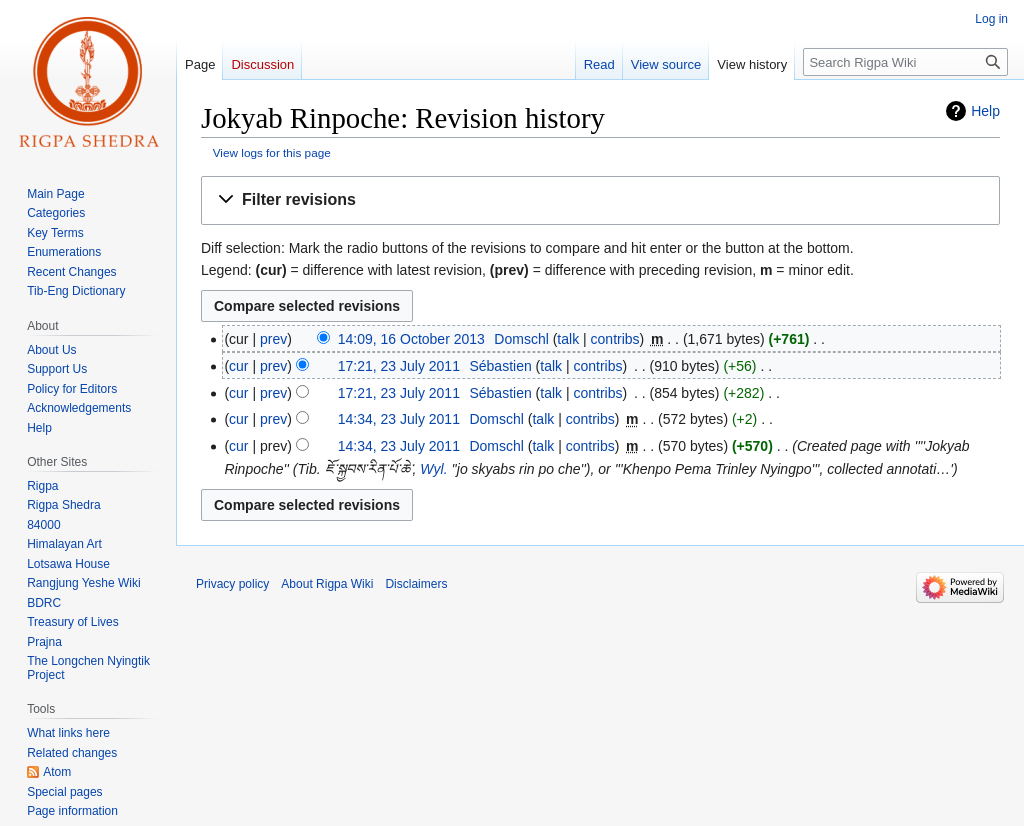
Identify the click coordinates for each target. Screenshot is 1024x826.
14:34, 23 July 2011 (399, 419)
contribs (615, 339)
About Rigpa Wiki (327, 584)
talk (568, 339)
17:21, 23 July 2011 (399, 366)
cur (238, 366)
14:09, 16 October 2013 (411, 339)
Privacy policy (232, 584)
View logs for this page (272, 152)
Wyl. (433, 469)
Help (985, 111)
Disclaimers (416, 584)
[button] (600, 200)
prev (273, 339)
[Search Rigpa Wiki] (905, 62)
